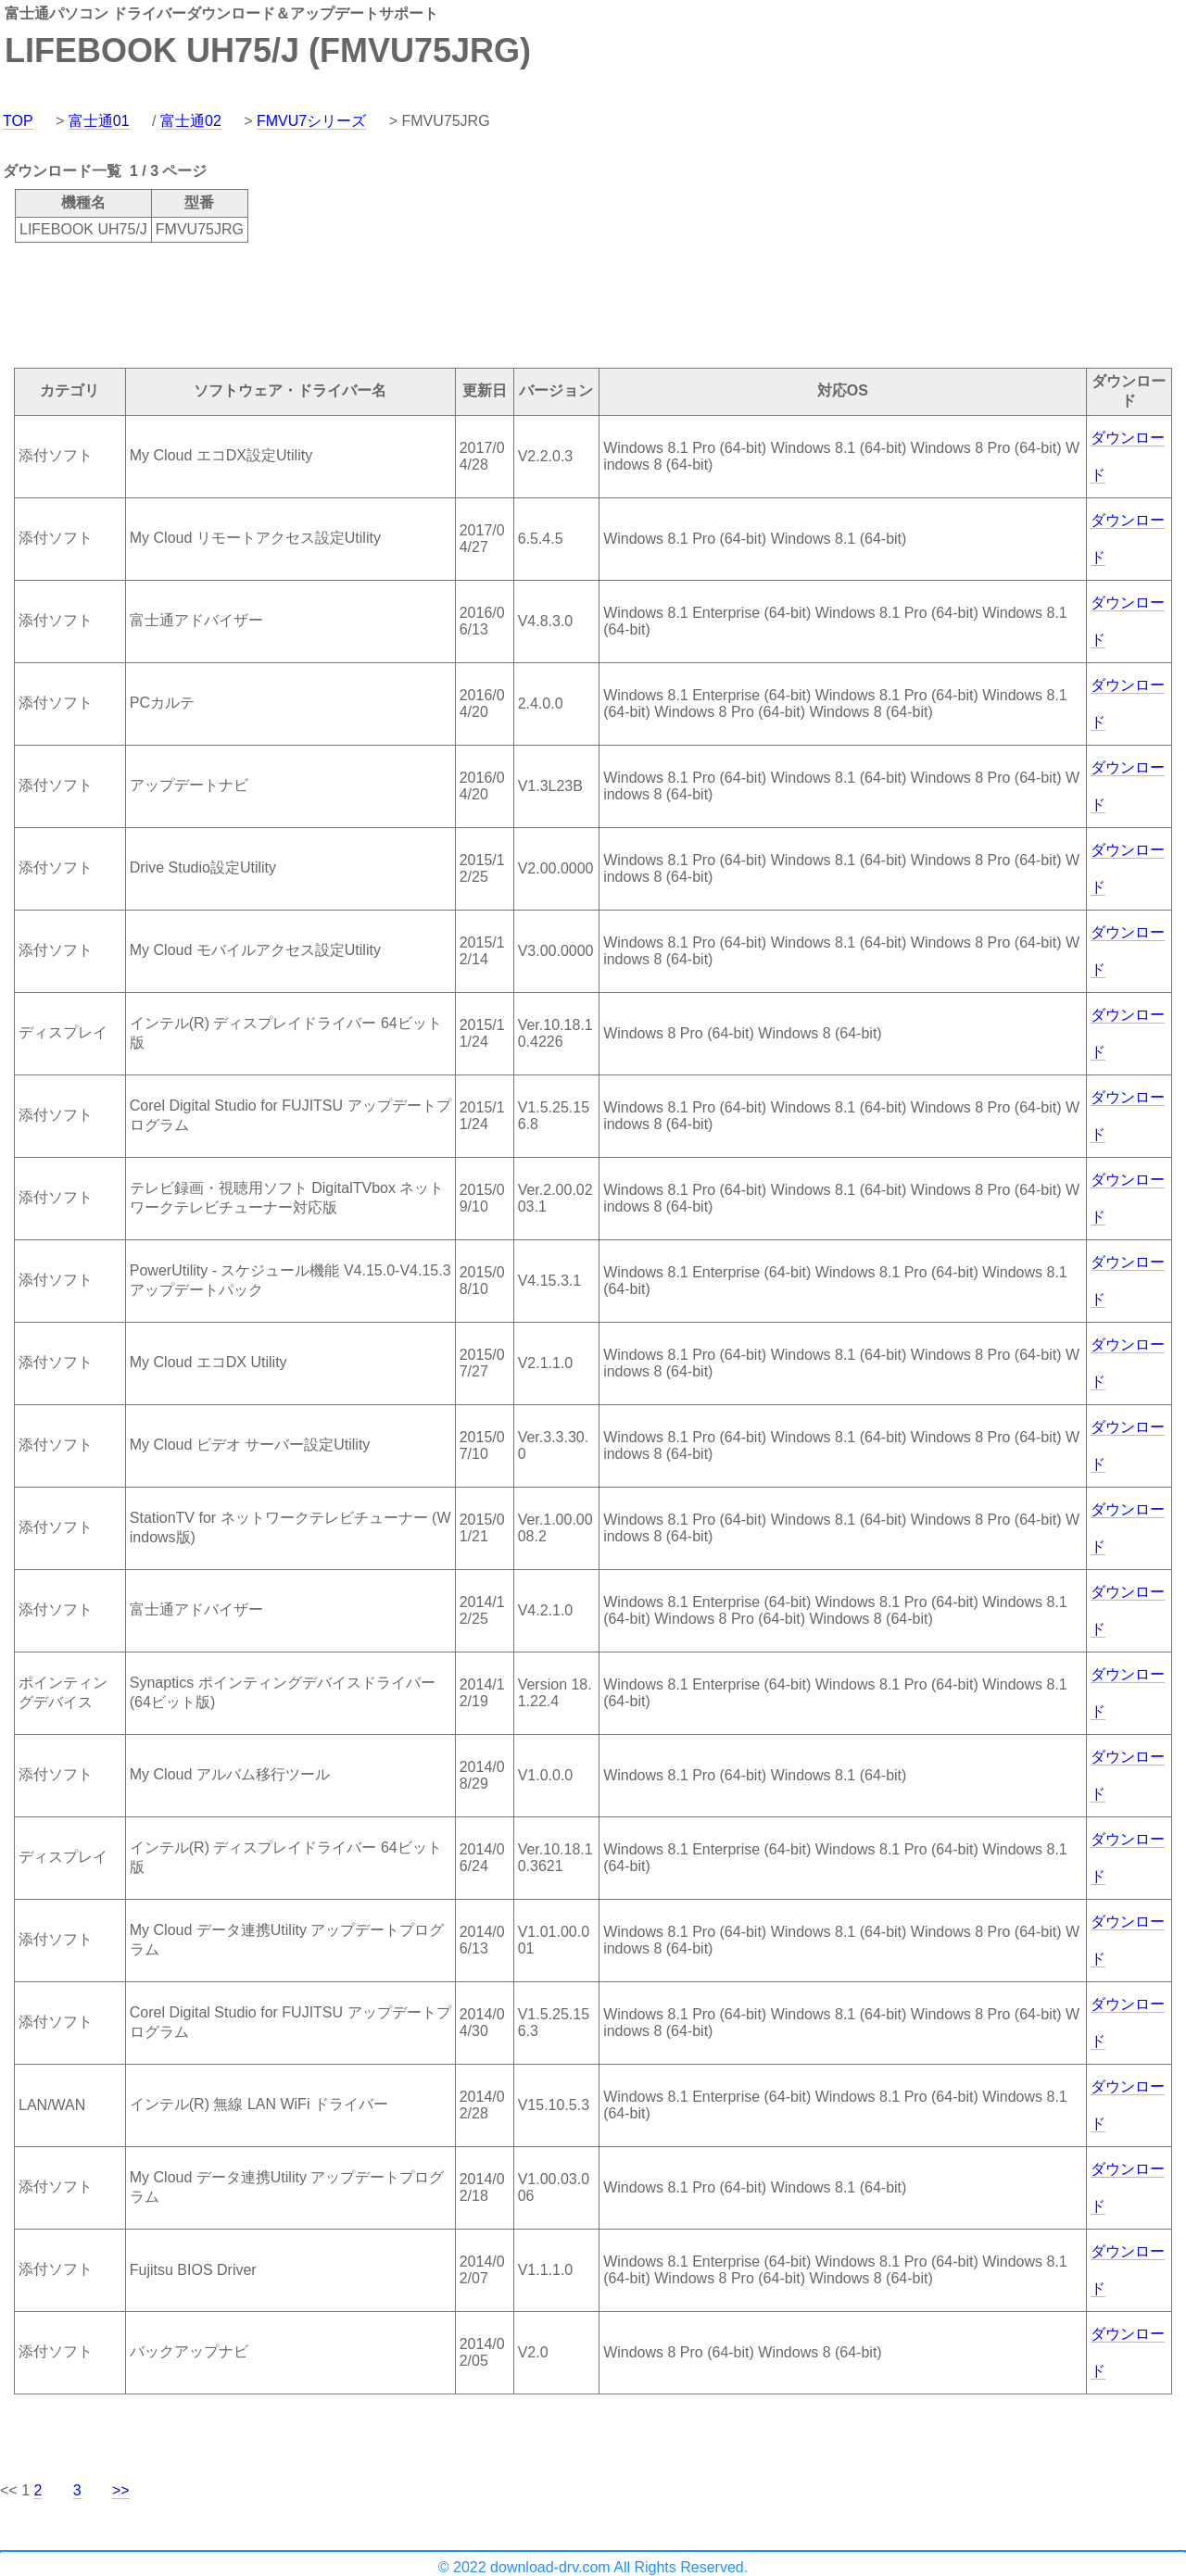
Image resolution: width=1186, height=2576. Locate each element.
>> (121, 2490)
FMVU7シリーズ (311, 121)
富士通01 (99, 121)
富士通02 (190, 121)
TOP (18, 121)
